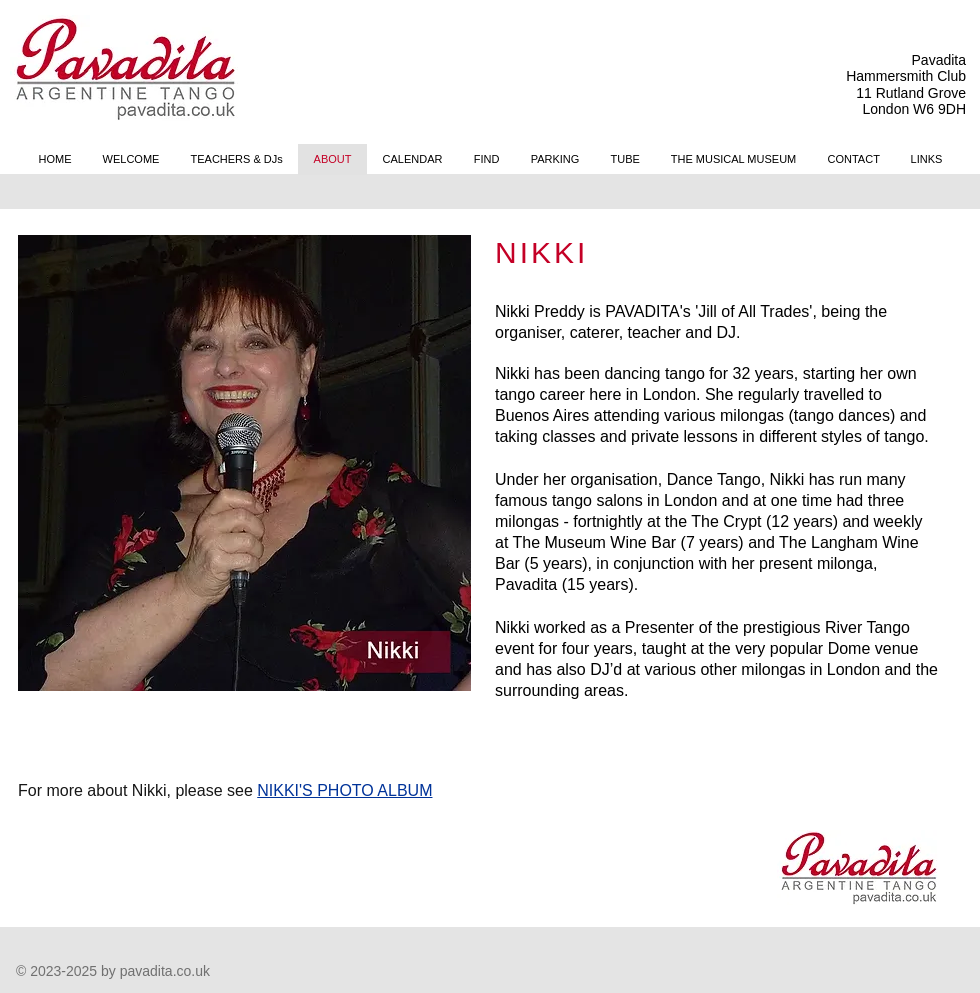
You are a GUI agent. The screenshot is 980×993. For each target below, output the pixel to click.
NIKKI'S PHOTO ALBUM (344, 790)
